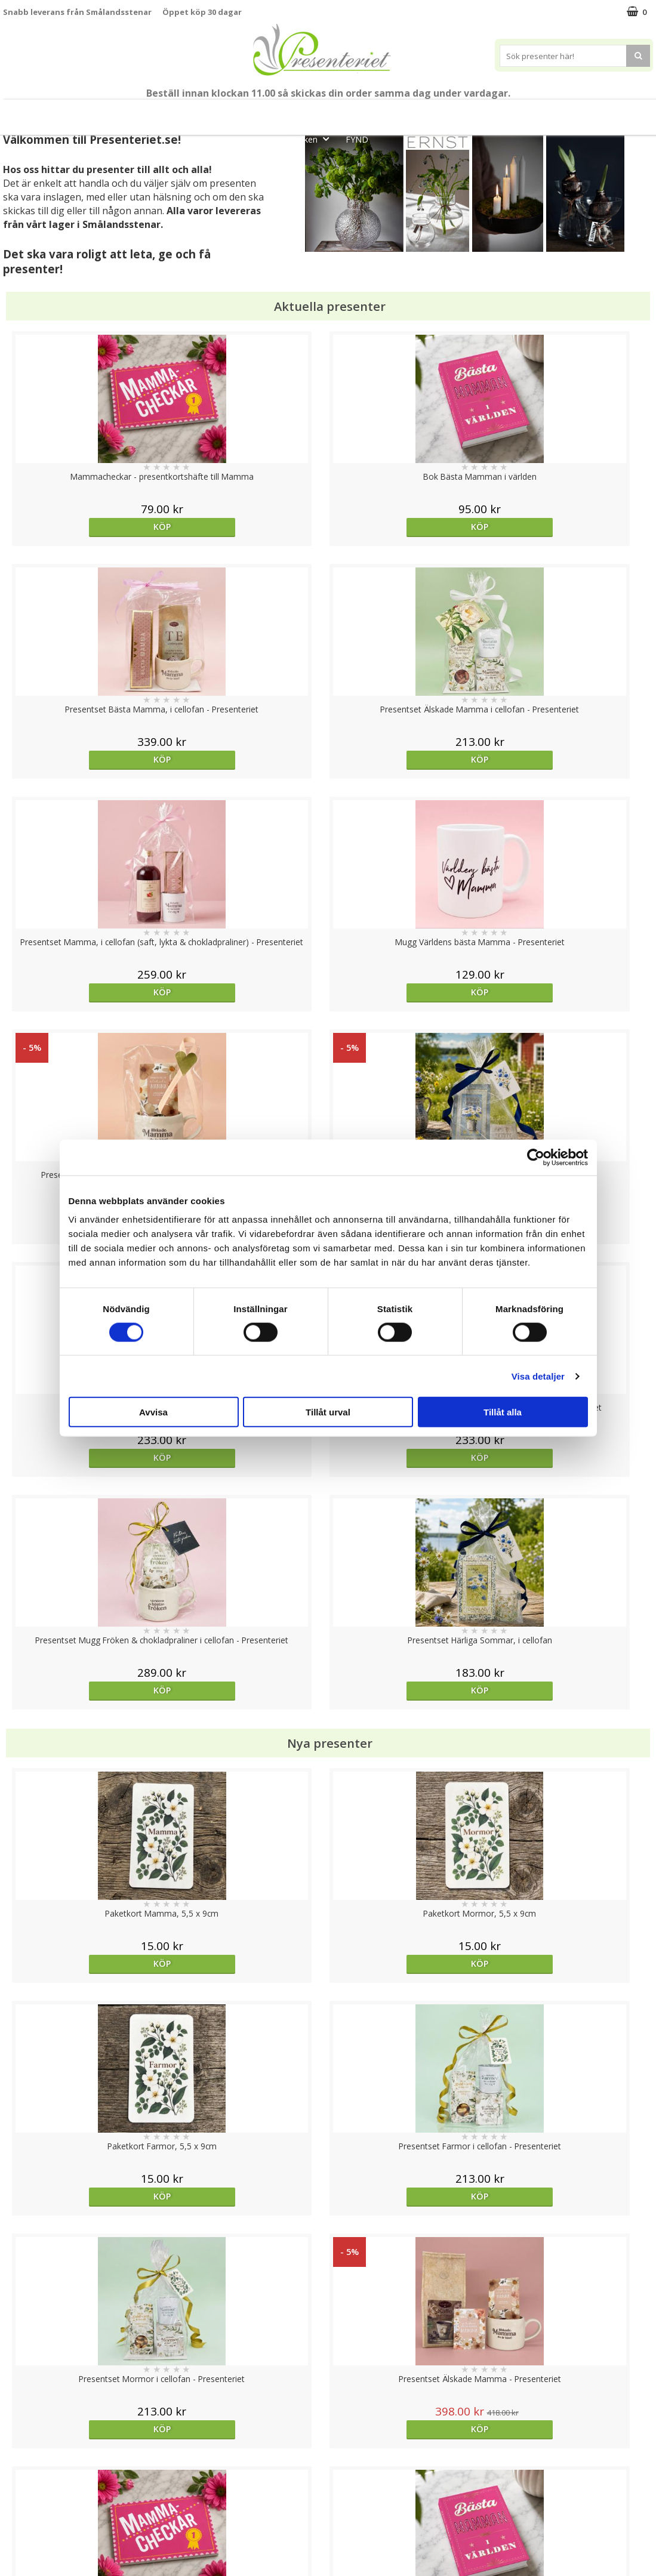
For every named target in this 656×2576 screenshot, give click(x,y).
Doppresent (27, 2554)
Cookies (18, 2446)
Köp (84, 526)
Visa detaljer (538, 1376)
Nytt (31, 112)
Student (239, 112)
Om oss (18, 2500)
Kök (530, 112)
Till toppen (328, 2405)
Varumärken (26, 2464)
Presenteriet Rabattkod (49, 2519)
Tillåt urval (328, 1412)
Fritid (575, 112)
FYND (357, 139)
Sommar (288, 112)
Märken (312, 139)
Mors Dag (87, 112)
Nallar (14, 2537)
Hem (485, 112)
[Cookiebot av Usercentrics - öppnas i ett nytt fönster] (535, 1157)
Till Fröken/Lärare (170, 112)
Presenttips (425, 112)
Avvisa (153, 1412)
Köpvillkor (22, 2482)
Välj (84, 1771)
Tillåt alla (502, 1412)
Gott (623, 112)
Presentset (352, 112)
